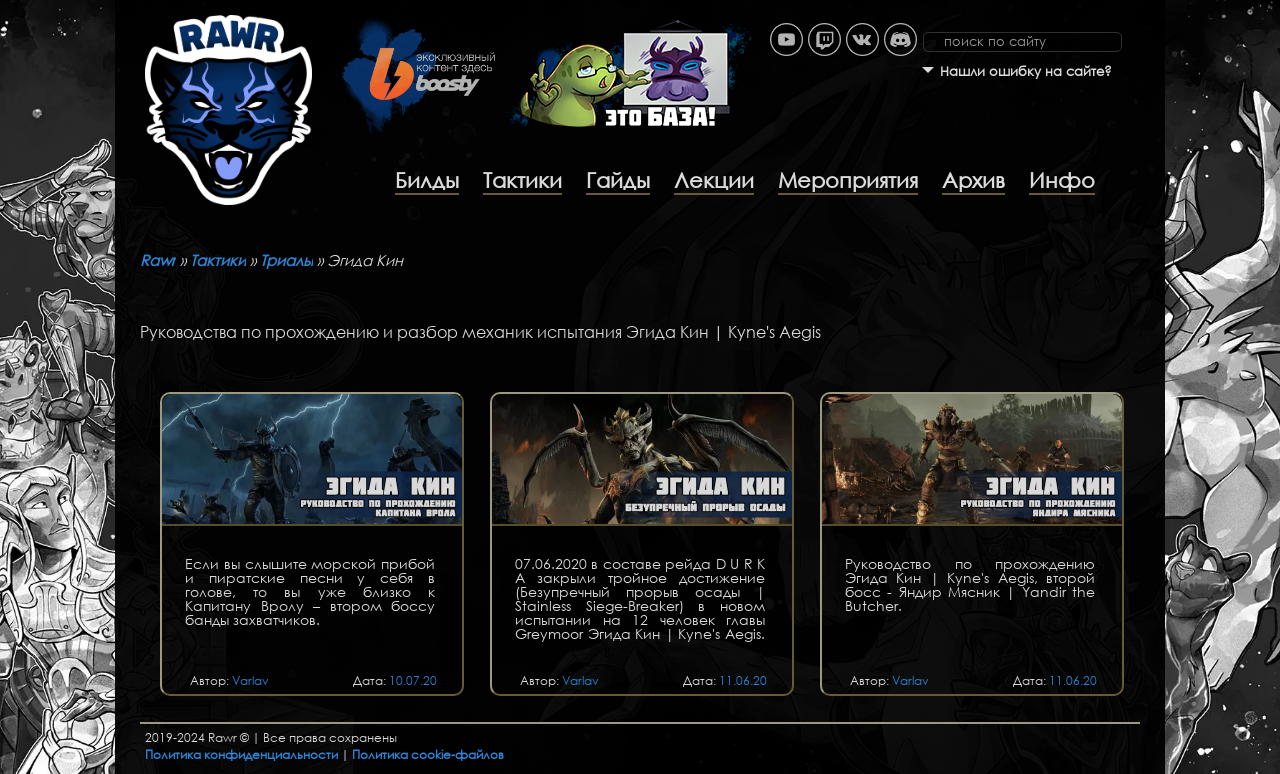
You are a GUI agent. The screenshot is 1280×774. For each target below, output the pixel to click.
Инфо (1062, 180)
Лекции (714, 180)
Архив (973, 180)
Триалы (286, 260)
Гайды (618, 180)
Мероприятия (848, 180)
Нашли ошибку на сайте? (1026, 71)
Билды (427, 180)
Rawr (158, 260)
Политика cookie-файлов (428, 754)
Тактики (522, 180)
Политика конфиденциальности (241, 754)
